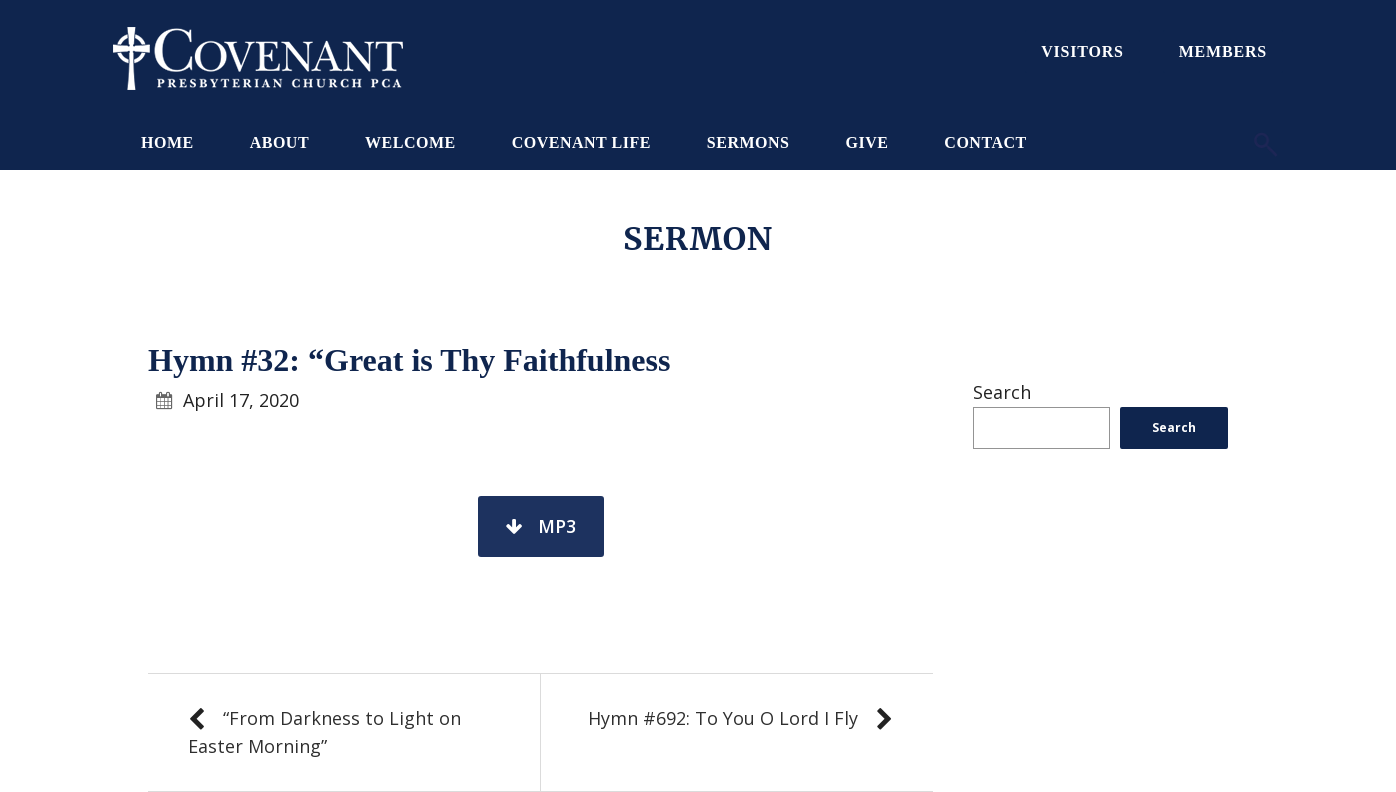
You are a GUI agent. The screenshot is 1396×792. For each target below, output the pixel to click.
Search (1002, 392)
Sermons (748, 142)
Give (866, 142)
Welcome (410, 142)
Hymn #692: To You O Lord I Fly (723, 718)
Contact (985, 142)
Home (167, 142)
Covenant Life (581, 142)
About (279, 142)
